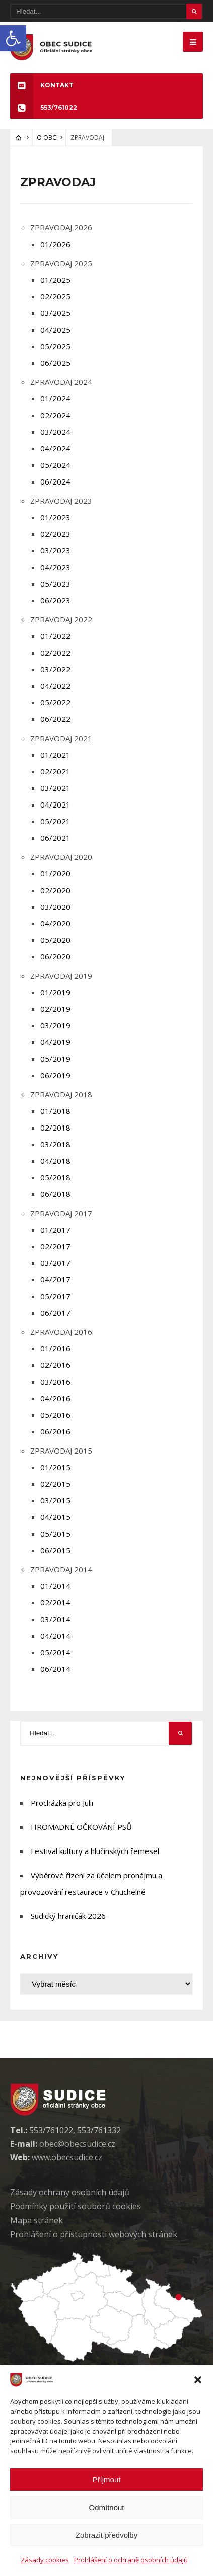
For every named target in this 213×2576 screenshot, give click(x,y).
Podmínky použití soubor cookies (75, 2206)
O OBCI (47, 137)
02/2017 (55, 1246)
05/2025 (55, 346)
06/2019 (55, 1075)
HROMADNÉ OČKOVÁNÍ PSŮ (81, 1827)
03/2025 (55, 313)
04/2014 (55, 1636)
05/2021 (55, 821)
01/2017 (55, 1230)
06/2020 (55, 956)
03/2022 (55, 669)
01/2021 (55, 755)
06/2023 (55, 600)
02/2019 (55, 1009)
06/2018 (55, 1194)
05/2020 (55, 940)
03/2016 (55, 1382)
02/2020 (55, 890)
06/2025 (55, 363)
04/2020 (55, 923)
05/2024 (55, 465)
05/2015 (55, 1533)
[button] (13, 38)
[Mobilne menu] (193, 42)
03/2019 (55, 1025)
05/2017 (55, 1296)
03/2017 (55, 1263)
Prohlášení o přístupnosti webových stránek (93, 2234)
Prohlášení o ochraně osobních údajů (131, 2559)
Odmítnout (106, 2507)
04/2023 (55, 567)
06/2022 (55, 719)
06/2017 (55, 1313)
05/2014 (55, 1652)
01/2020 (55, 873)
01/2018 (55, 1111)
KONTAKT (42, 84)
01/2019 (55, 992)
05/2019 (55, 1059)
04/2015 (55, 1517)
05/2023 (55, 584)
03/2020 (55, 907)
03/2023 (55, 550)
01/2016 (55, 1348)
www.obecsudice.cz (67, 2157)
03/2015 (55, 1500)
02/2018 (55, 1127)
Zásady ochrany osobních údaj (69, 2192)
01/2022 (55, 636)
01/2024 (55, 398)
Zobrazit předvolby (106, 2535)
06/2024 (55, 481)
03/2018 (55, 1144)
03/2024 (55, 432)
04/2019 (55, 1042)
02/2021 (55, 771)
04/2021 (55, 804)
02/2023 (55, 534)
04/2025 (55, 330)
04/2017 (55, 1279)
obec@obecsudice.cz (77, 2143)
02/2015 (55, 1484)
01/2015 (55, 1467)
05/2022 (55, 702)
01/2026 (55, 244)
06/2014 (55, 1669)
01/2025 (55, 280)
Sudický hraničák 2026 (68, 1916)
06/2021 (55, 838)
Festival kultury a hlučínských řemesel (95, 1851)
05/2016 (55, 1415)
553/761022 (43, 107)
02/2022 (55, 653)
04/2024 (55, 448)
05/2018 (55, 1177)
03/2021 (55, 788)
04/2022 (55, 686)
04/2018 (55, 1161)
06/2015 (55, 1550)
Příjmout (107, 2479)
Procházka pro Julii (62, 1803)
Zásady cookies (45, 2559)
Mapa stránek (36, 2220)
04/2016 (55, 1398)
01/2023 (55, 517)
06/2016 (55, 1431)
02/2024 (55, 415)
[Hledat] (106, 11)
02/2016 (55, 1365)
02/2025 (55, 296)
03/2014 (55, 1619)
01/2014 (55, 1586)
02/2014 (55, 1602)
